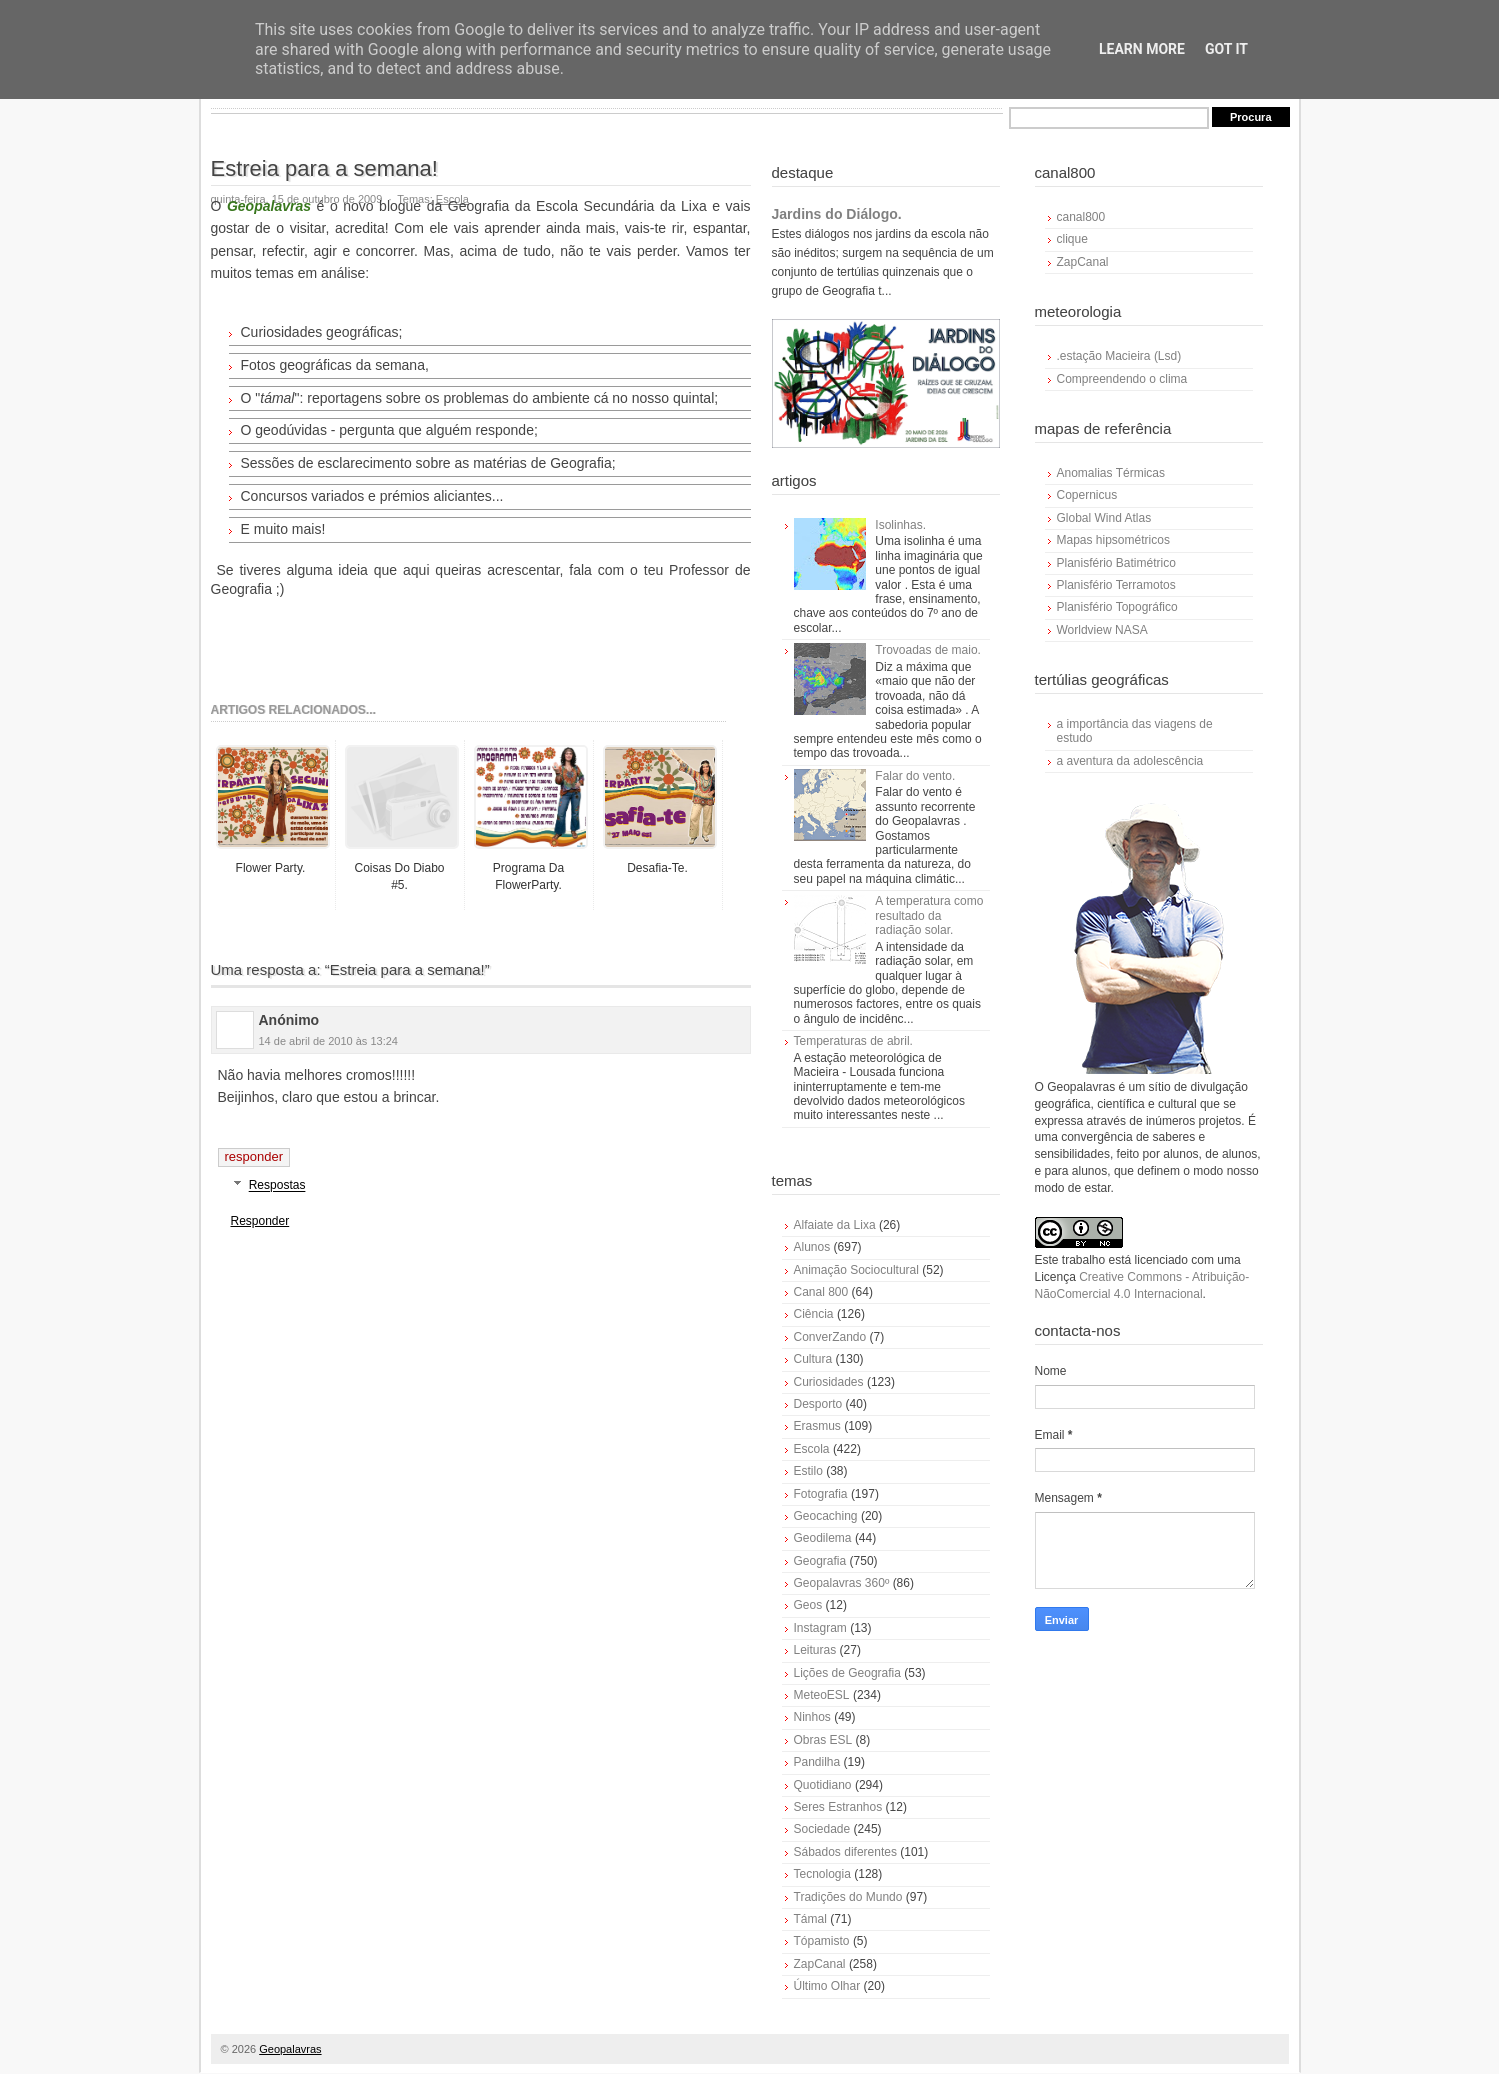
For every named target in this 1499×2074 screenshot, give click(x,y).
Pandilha (817, 1762)
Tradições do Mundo (848, 1897)
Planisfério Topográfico (1117, 607)
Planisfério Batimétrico (1116, 563)
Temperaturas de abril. (853, 1041)
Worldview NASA (1102, 630)
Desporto (818, 1404)
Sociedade (822, 1829)
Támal (810, 1919)
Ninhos (812, 1717)
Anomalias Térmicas (1111, 473)
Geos (808, 1605)
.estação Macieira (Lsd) (1119, 356)
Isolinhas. (900, 525)
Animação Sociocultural (856, 1270)
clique (1072, 239)
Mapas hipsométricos (1113, 540)
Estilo (808, 1471)
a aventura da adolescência (1130, 761)
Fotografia (821, 1494)
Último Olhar (827, 1986)
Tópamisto (822, 1941)
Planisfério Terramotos (1116, 585)
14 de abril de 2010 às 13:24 (328, 1041)
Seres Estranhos (838, 1807)
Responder (254, 1156)
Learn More (1142, 49)
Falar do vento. (915, 776)
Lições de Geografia (847, 1673)
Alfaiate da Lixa (835, 1225)
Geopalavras (290, 2049)
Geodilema (823, 1538)
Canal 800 (821, 1292)
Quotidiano (823, 1785)
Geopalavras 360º (842, 1583)
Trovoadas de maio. (928, 650)
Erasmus (817, 1426)
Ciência (814, 1314)
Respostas (277, 1186)
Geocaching (826, 1516)
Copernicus (1087, 495)
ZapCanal (820, 1964)
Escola (812, 1449)
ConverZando (830, 1337)
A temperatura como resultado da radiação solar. (929, 915)
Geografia (820, 1561)
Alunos (812, 1247)
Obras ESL (823, 1740)
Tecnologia (822, 1874)
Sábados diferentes (845, 1852)
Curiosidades (829, 1382)
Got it (1226, 49)
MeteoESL (822, 1695)
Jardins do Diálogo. (837, 214)
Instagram (820, 1628)
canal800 (1081, 217)
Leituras (815, 1650)
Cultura (813, 1359)
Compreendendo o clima (1122, 379)
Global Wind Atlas (1104, 518)
